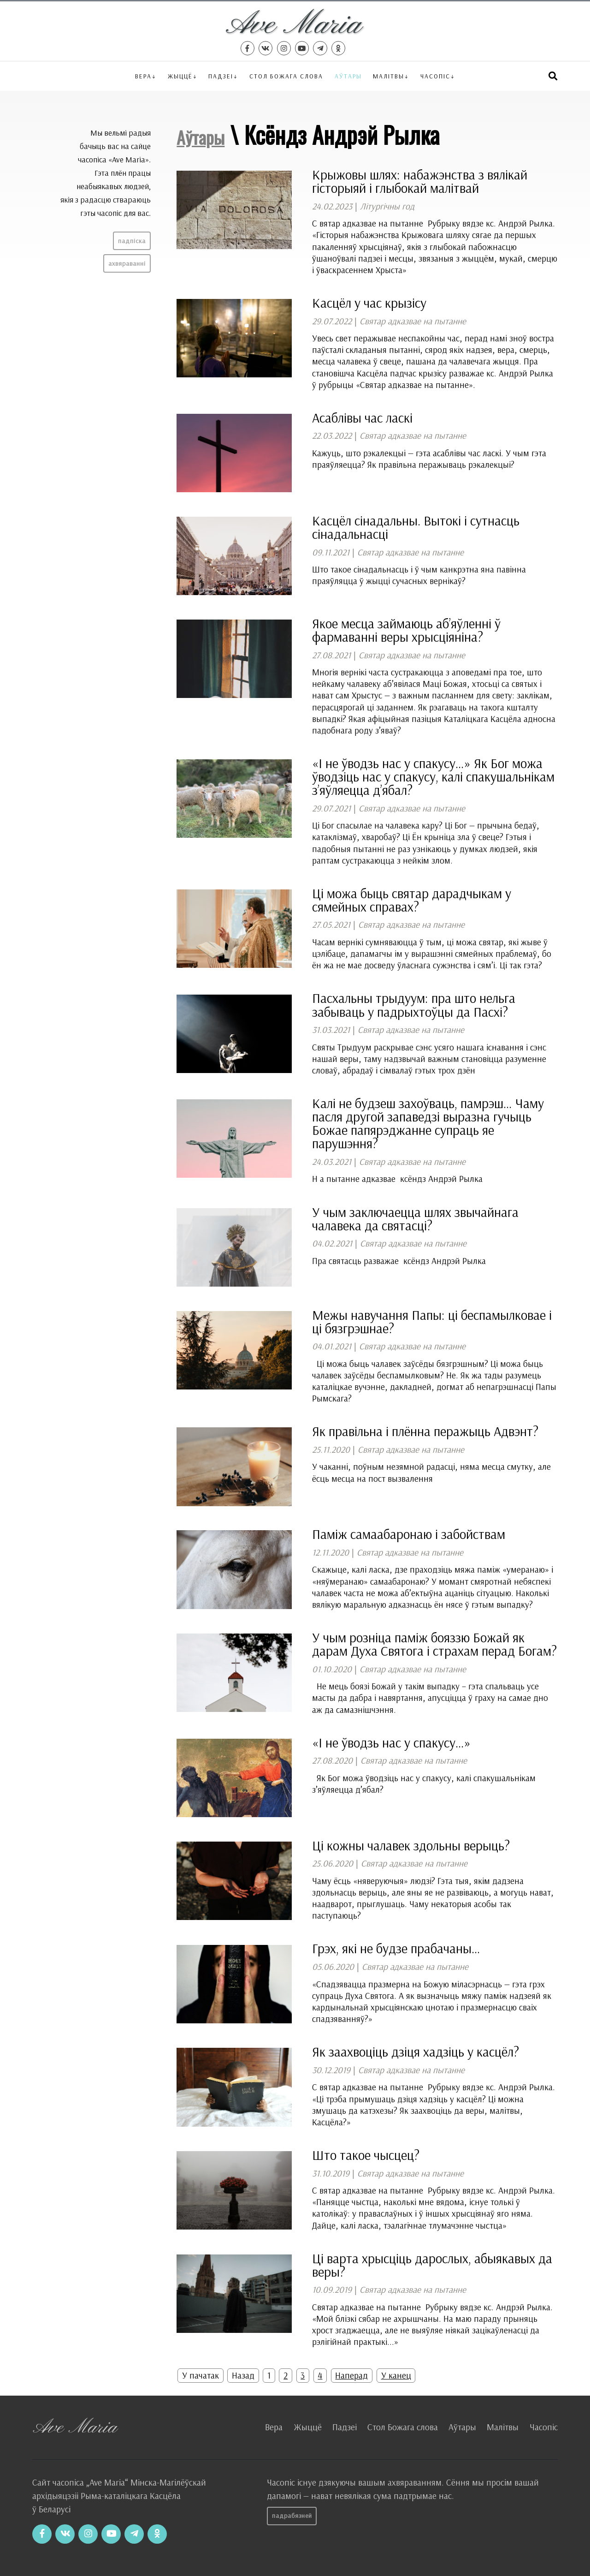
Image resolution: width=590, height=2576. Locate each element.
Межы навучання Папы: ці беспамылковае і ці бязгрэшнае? (432, 1321)
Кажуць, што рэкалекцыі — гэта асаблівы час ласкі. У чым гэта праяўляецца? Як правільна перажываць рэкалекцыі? (429, 458)
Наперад (351, 2375)
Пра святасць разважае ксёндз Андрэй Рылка (401, 1260)
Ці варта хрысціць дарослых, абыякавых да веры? (432, 2265)
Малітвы (388, 76)
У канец (396, 2375)
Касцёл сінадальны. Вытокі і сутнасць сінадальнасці (415, 527)
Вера (143, 76)
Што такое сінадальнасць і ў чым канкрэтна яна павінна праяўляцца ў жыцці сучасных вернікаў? (419, 575)
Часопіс (544, 2427)
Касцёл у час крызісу (369, 302)
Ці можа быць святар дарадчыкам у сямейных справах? (411, 900)
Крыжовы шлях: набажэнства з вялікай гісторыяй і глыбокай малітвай (419, 181)
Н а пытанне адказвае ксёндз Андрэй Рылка (397, 1178)
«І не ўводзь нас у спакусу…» (391, 1742)
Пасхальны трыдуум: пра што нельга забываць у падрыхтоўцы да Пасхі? (413, 1005)
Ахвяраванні (127, 263)
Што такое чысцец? (365, 2155)
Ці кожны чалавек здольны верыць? (411, 1845)
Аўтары (348, 76)
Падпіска (132, 241)
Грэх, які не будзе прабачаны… (396, 1948)
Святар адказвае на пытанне (413, 321)
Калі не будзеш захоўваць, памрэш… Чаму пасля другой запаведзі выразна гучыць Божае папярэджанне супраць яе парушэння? (428, 1123)
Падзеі (220, 76)
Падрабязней (292, 2515)
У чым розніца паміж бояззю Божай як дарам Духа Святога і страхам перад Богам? (434, 1644)
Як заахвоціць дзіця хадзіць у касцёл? (415, 2051)
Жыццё (180, 76)
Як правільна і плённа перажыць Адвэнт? (425, 1431)
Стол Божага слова (286, 76)
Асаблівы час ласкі (362, 417)
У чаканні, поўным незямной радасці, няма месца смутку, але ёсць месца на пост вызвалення (431, 1472)
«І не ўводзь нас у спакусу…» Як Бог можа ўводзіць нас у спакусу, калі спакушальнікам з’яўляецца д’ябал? (433, 776)
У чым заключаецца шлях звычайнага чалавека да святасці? (415, 1219)
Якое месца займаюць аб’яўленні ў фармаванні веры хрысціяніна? (406, 630)
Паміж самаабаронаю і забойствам (408, 1534)
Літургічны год (387, 206)
